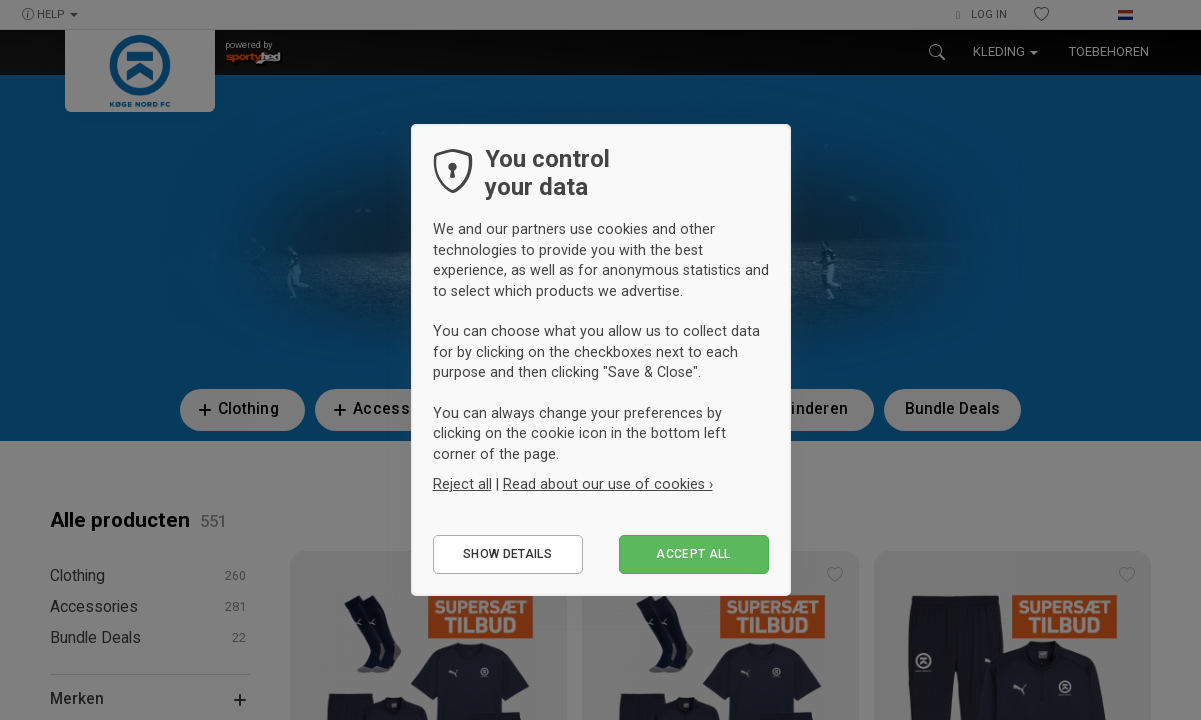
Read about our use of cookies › (608, 484)
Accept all (693, 554)
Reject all (462, 484)
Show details (507, 554)
